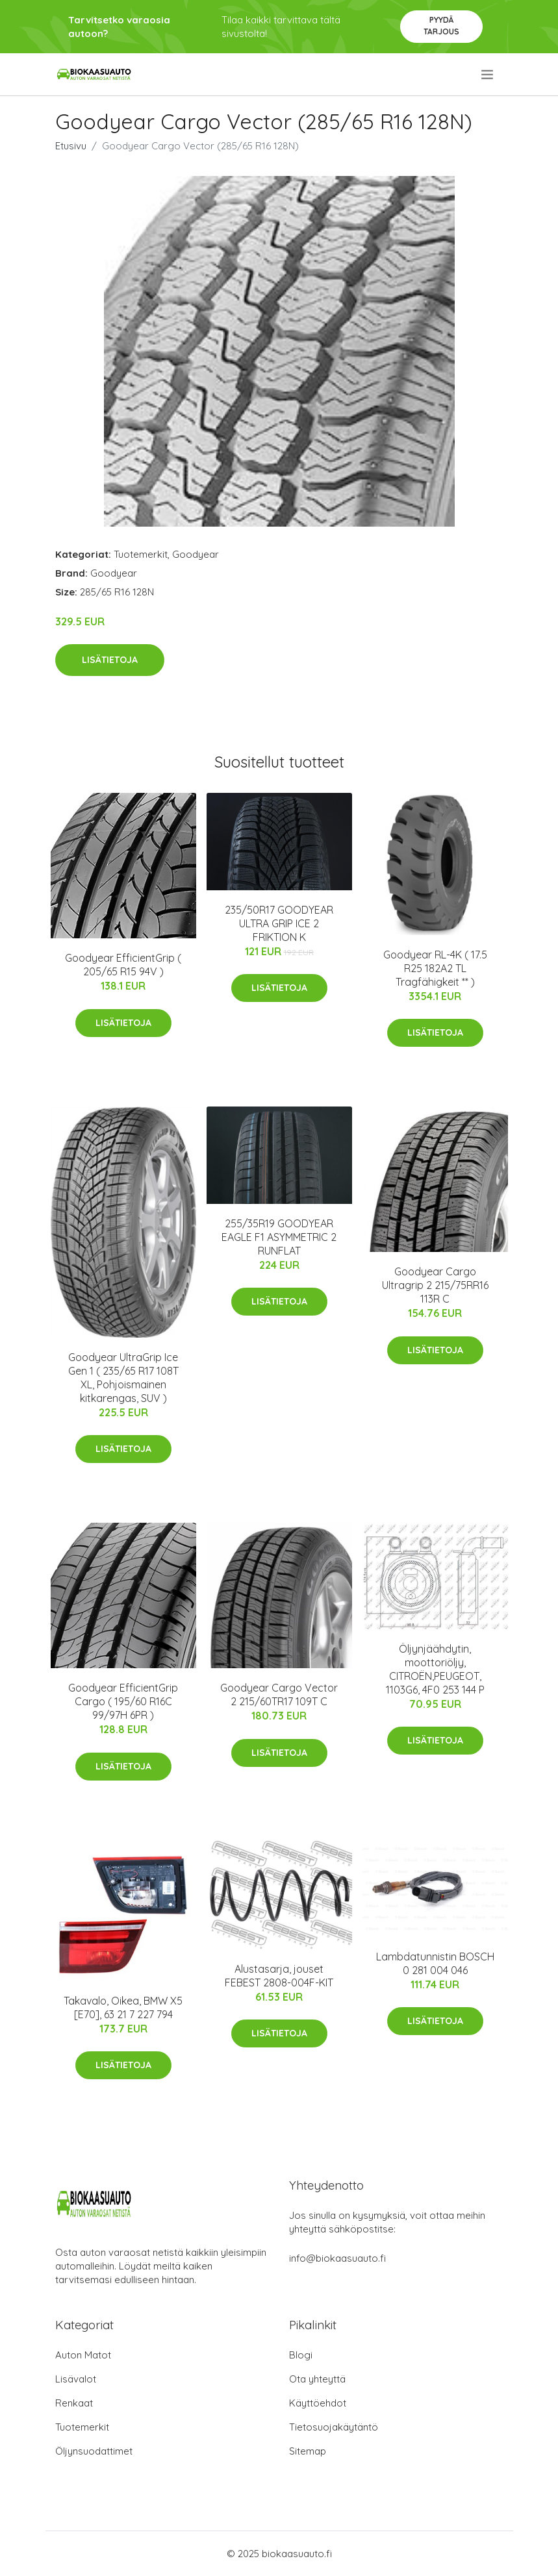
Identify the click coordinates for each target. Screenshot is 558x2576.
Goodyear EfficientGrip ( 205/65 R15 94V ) (123, 964)
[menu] (488, 74)
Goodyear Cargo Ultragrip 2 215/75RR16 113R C (435, 1285)
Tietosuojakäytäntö (333, 2427)
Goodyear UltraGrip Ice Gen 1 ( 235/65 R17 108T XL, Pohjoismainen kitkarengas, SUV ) (123, 1378)
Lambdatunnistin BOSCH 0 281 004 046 (435, 1963)
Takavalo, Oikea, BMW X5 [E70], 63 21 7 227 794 (123, 2007)
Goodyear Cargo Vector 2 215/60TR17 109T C (279, 1694)
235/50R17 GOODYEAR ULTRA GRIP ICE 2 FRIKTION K (279, 923)
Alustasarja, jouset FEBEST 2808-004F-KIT (279, 1975)
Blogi (300, 2355)
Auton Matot (83, 2355)
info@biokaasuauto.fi (337, 2258)
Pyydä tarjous (441, 25)
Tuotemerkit (141, 554)
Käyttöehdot (317, 2403)
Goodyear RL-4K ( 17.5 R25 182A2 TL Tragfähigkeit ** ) (435, 968)
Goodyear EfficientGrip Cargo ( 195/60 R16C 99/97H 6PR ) (123, 1701)
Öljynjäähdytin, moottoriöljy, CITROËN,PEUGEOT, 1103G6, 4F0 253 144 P (435, 1669)
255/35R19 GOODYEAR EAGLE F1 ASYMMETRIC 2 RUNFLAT (279, 1237)
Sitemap (307, 2451)
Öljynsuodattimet (94, 2451)
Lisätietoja (110, 660)
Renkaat (74, 2403)
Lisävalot (75, 2379)
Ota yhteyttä (317, 2379)
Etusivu (70, 146)
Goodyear (195, 554)
